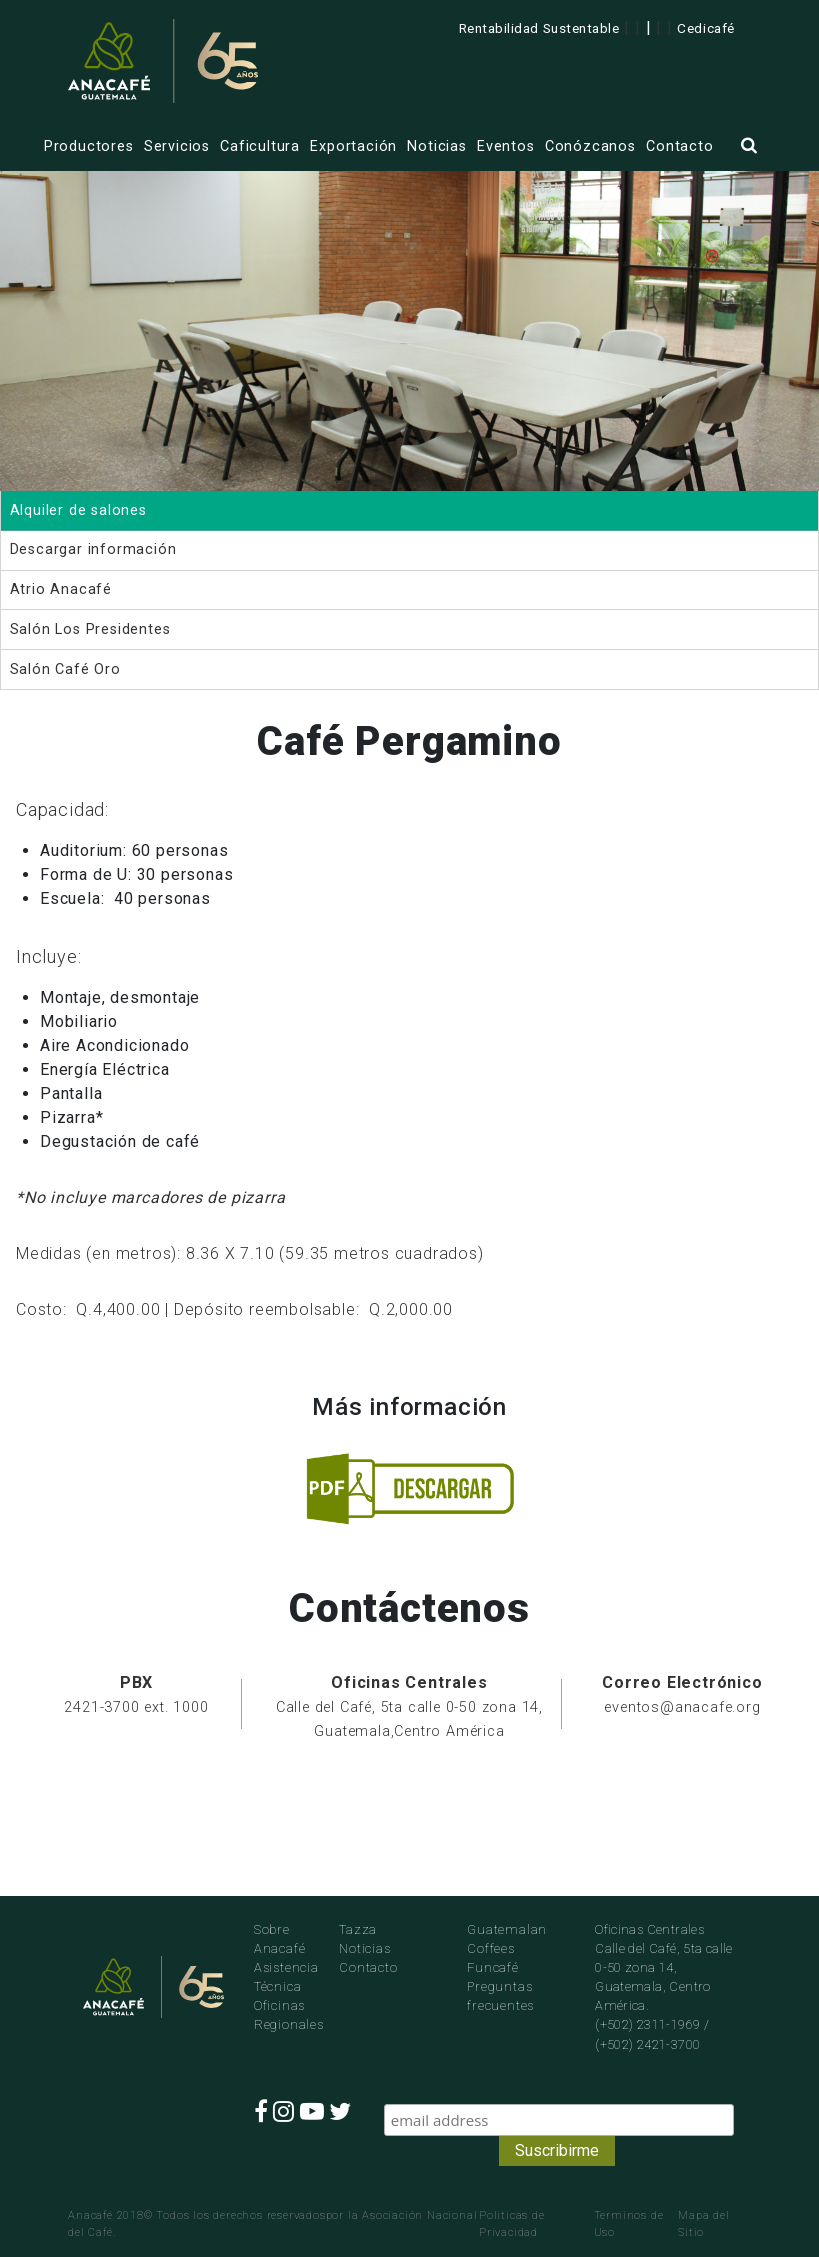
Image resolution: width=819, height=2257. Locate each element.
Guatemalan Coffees (507, 1939)
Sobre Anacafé (280, 1939)
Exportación (353, 146)
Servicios (177, 146)
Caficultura (260, 146)
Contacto (679, 146)
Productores (89, 146)
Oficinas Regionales (281, 2015)
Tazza (358, 1929)
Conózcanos (590, 146)
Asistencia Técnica (281, 1977)
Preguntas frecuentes (500, 1996)
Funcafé (493, 1967)
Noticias (436, 146)
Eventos (506, 146)
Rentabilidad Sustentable (539, 28)
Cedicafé (705, 28)
